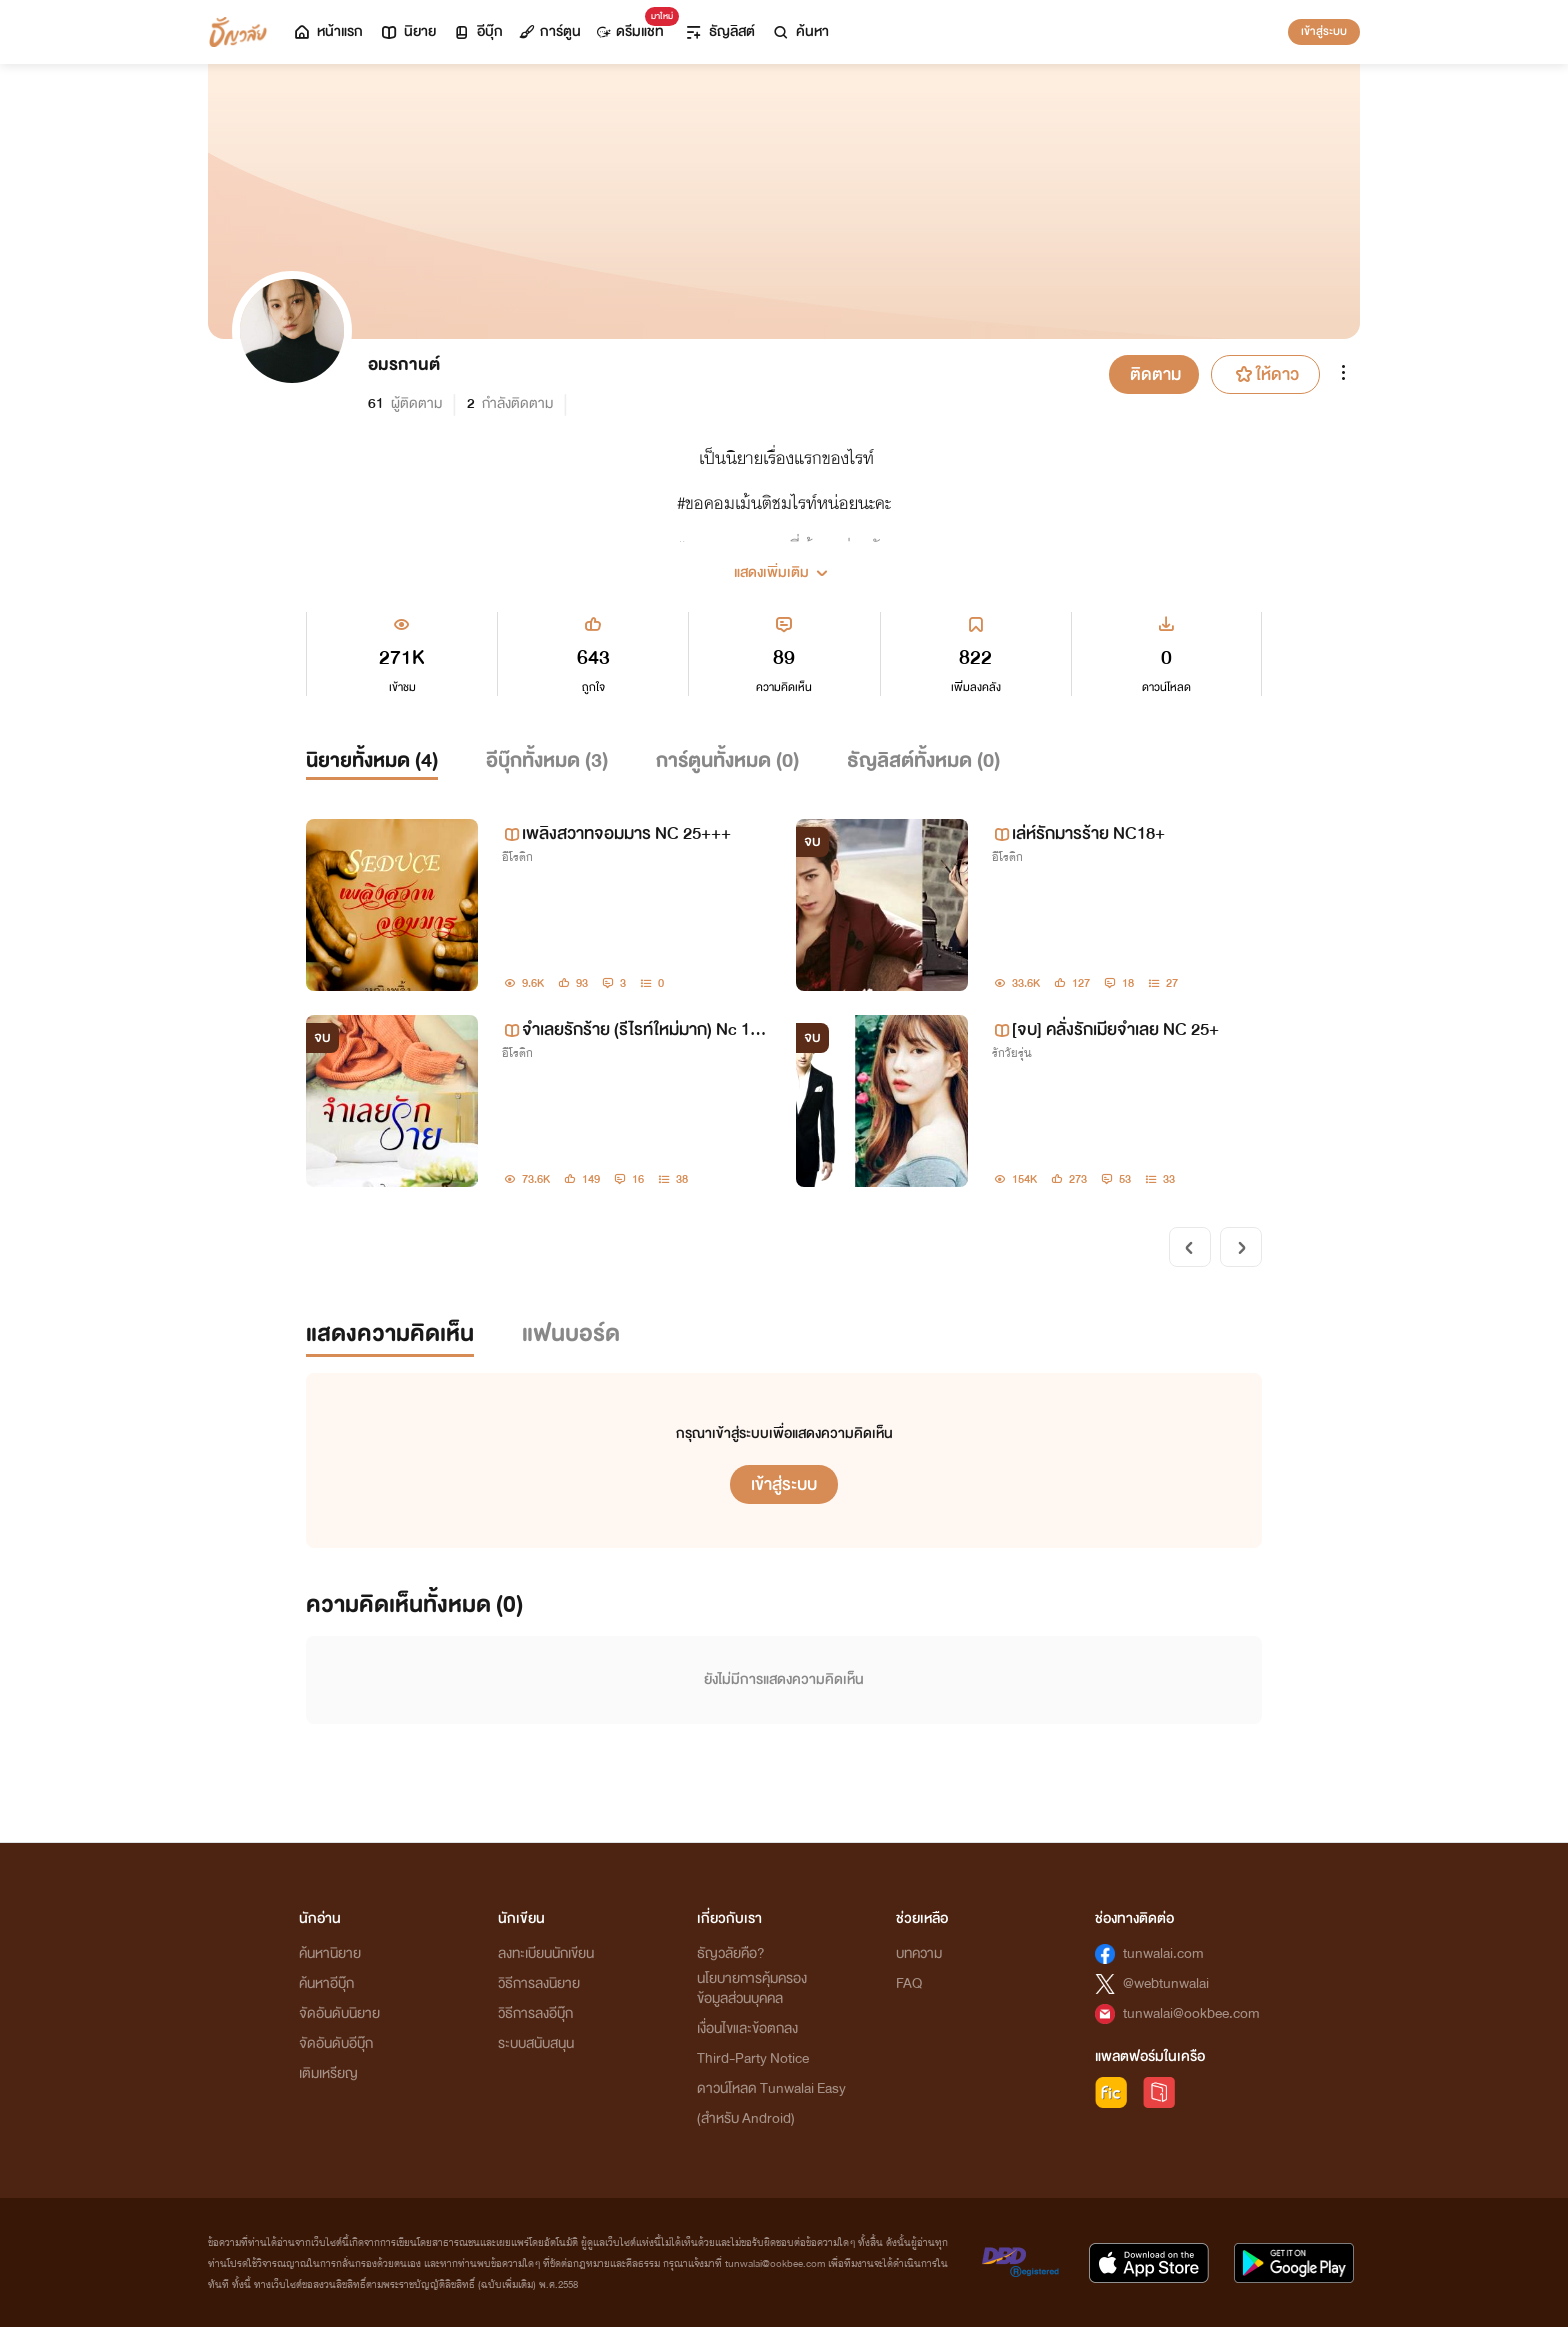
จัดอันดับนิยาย (339, 2013)
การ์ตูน (550, 31)
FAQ (909, 1983)
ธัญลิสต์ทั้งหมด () (923, 760)
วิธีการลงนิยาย (539, 1983)
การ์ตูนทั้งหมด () (727, 760)
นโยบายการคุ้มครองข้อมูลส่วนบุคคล (752, 1988)
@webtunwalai (1166, 1983)
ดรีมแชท (634, 26)
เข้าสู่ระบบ (1324, 31)
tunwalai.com (1163, 1953)
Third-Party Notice (753, 2058)
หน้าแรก (327, 31)
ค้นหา (800, 31)
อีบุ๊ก (477, 31)
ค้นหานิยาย (330, 1953)
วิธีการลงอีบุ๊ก (535, 2013)
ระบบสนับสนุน (536, 2043)
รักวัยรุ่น (1012, 1053)
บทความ (919, 1953)
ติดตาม (1155, 374)
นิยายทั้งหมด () (372, 760)
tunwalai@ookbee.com (1191, 2013)
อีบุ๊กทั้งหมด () (547, 760)
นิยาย (407, 31)
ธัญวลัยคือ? (731, 1953)
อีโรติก (517, 857)
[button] (784, 565)
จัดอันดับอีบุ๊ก (336, 2043)
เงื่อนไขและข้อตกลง (747, 2028)
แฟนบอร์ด (571, 1333)
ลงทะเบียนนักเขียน (546, 1953)
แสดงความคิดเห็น (390, 1333)
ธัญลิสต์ (719, 31)
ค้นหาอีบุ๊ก (326, 1983)
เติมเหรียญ (328, 2073)
